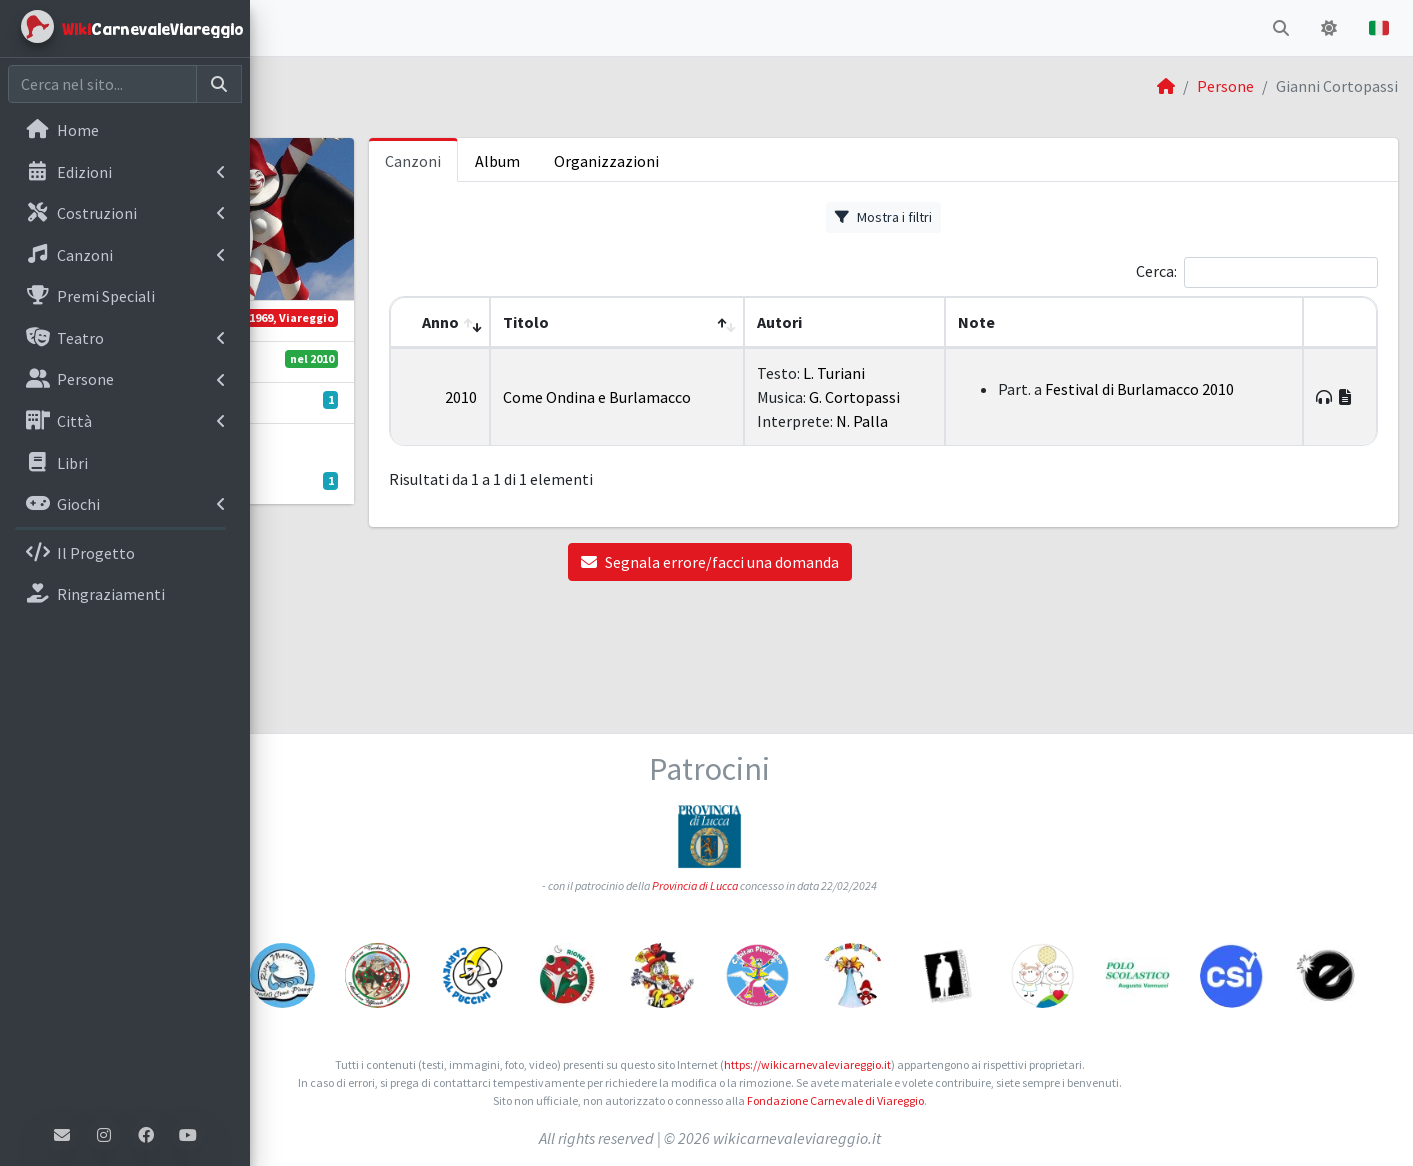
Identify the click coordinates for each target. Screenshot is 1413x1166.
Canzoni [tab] (596, 161)
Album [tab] (680, 161)
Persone (1225, 86)
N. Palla (979, 445)
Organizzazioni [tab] (789, 161)
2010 (625, 409)
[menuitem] (125, 132)
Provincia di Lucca (817, 790)
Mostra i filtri (974, 217)
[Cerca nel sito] (102, 84)
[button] (281, 28)
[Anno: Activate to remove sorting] (613, 322)
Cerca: (1156, 271)
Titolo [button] (690, 322)
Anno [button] (604, 322)
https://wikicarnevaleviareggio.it (929, 1064)
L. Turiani (951, 373)
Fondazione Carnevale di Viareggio (957, 1100)
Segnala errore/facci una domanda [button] (832, 586)
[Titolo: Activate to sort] (757, 322)
